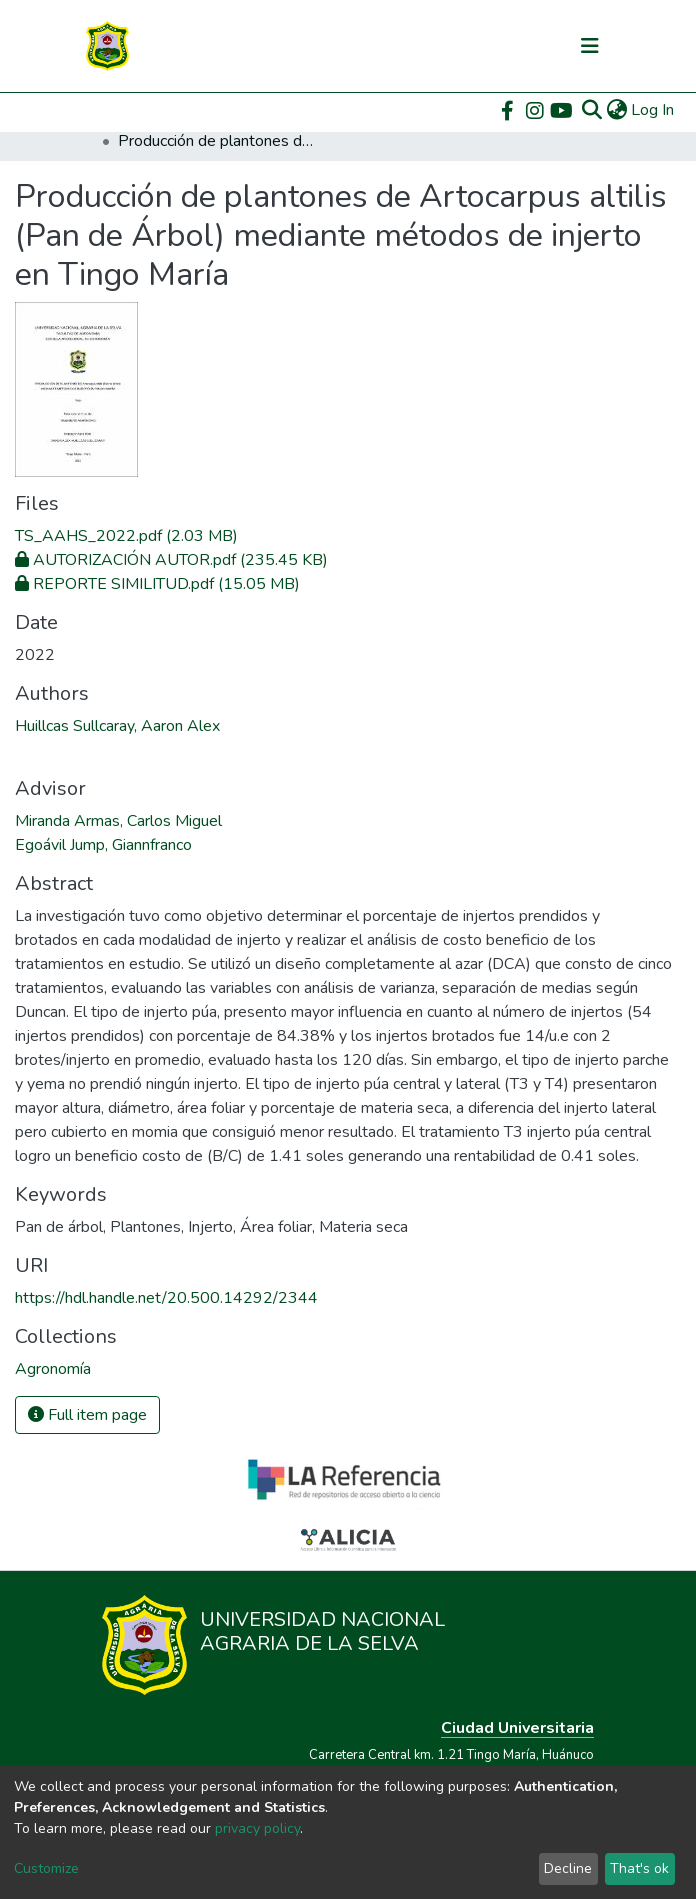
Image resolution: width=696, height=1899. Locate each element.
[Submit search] (591, 110)
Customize (46, 1868)
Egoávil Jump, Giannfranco (103, 845)
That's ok (639, 1868)
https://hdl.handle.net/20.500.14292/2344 (166, 1298)
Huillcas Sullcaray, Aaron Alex (117, 726)
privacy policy (257, 1828)
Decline (568, 1868)
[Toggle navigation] (590, 46)
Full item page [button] (87, 1415)
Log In (653, 110)
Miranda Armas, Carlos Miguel (118, 821)
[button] (616, 110)
